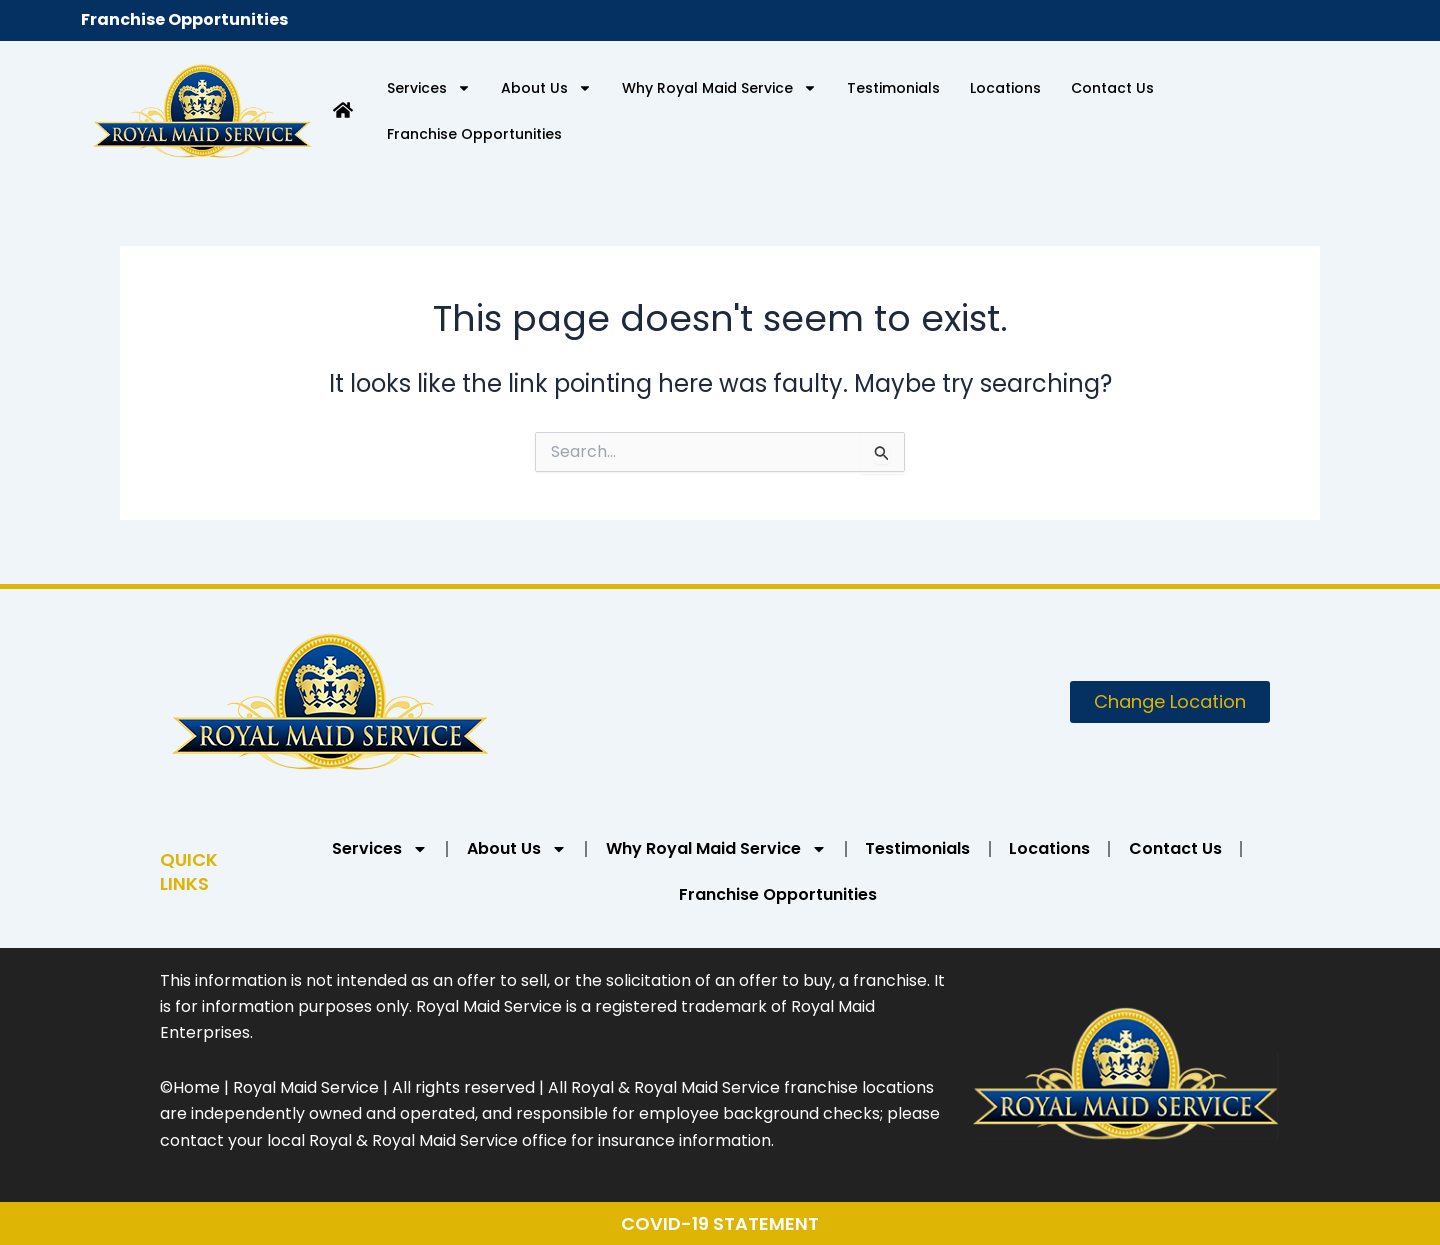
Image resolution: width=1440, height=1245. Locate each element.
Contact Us (1112, 88)
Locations (1005, 88)
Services (429, 88)
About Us (546, 88)
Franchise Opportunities (184, 19)
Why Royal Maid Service (719, 88)
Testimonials (893, 88)
